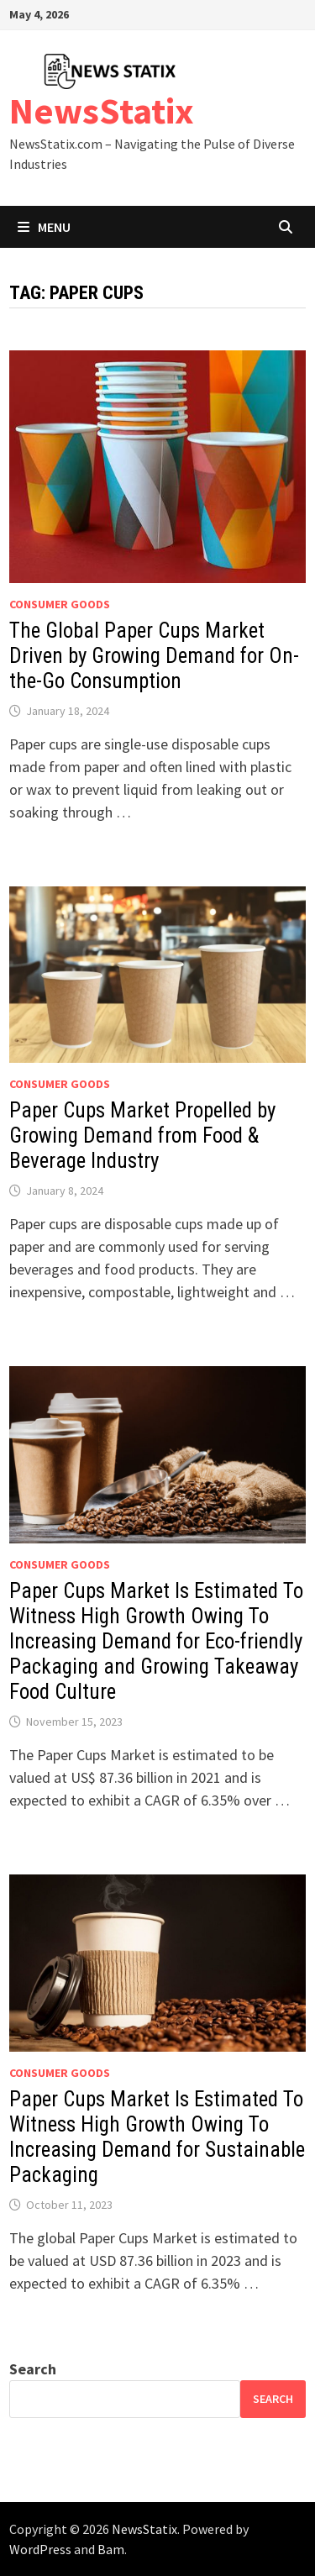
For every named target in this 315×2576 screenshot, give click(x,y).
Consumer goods (59, 604)
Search (32, 2369)
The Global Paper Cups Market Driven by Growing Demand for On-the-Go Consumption (154, 655)
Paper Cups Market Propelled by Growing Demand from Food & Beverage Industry (142, 1135)
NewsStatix (101, 110)
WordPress (40, 2549)
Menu (44, 226)
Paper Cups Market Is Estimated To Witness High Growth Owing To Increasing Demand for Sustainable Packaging (157, 2137)
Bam (110, 2549)
